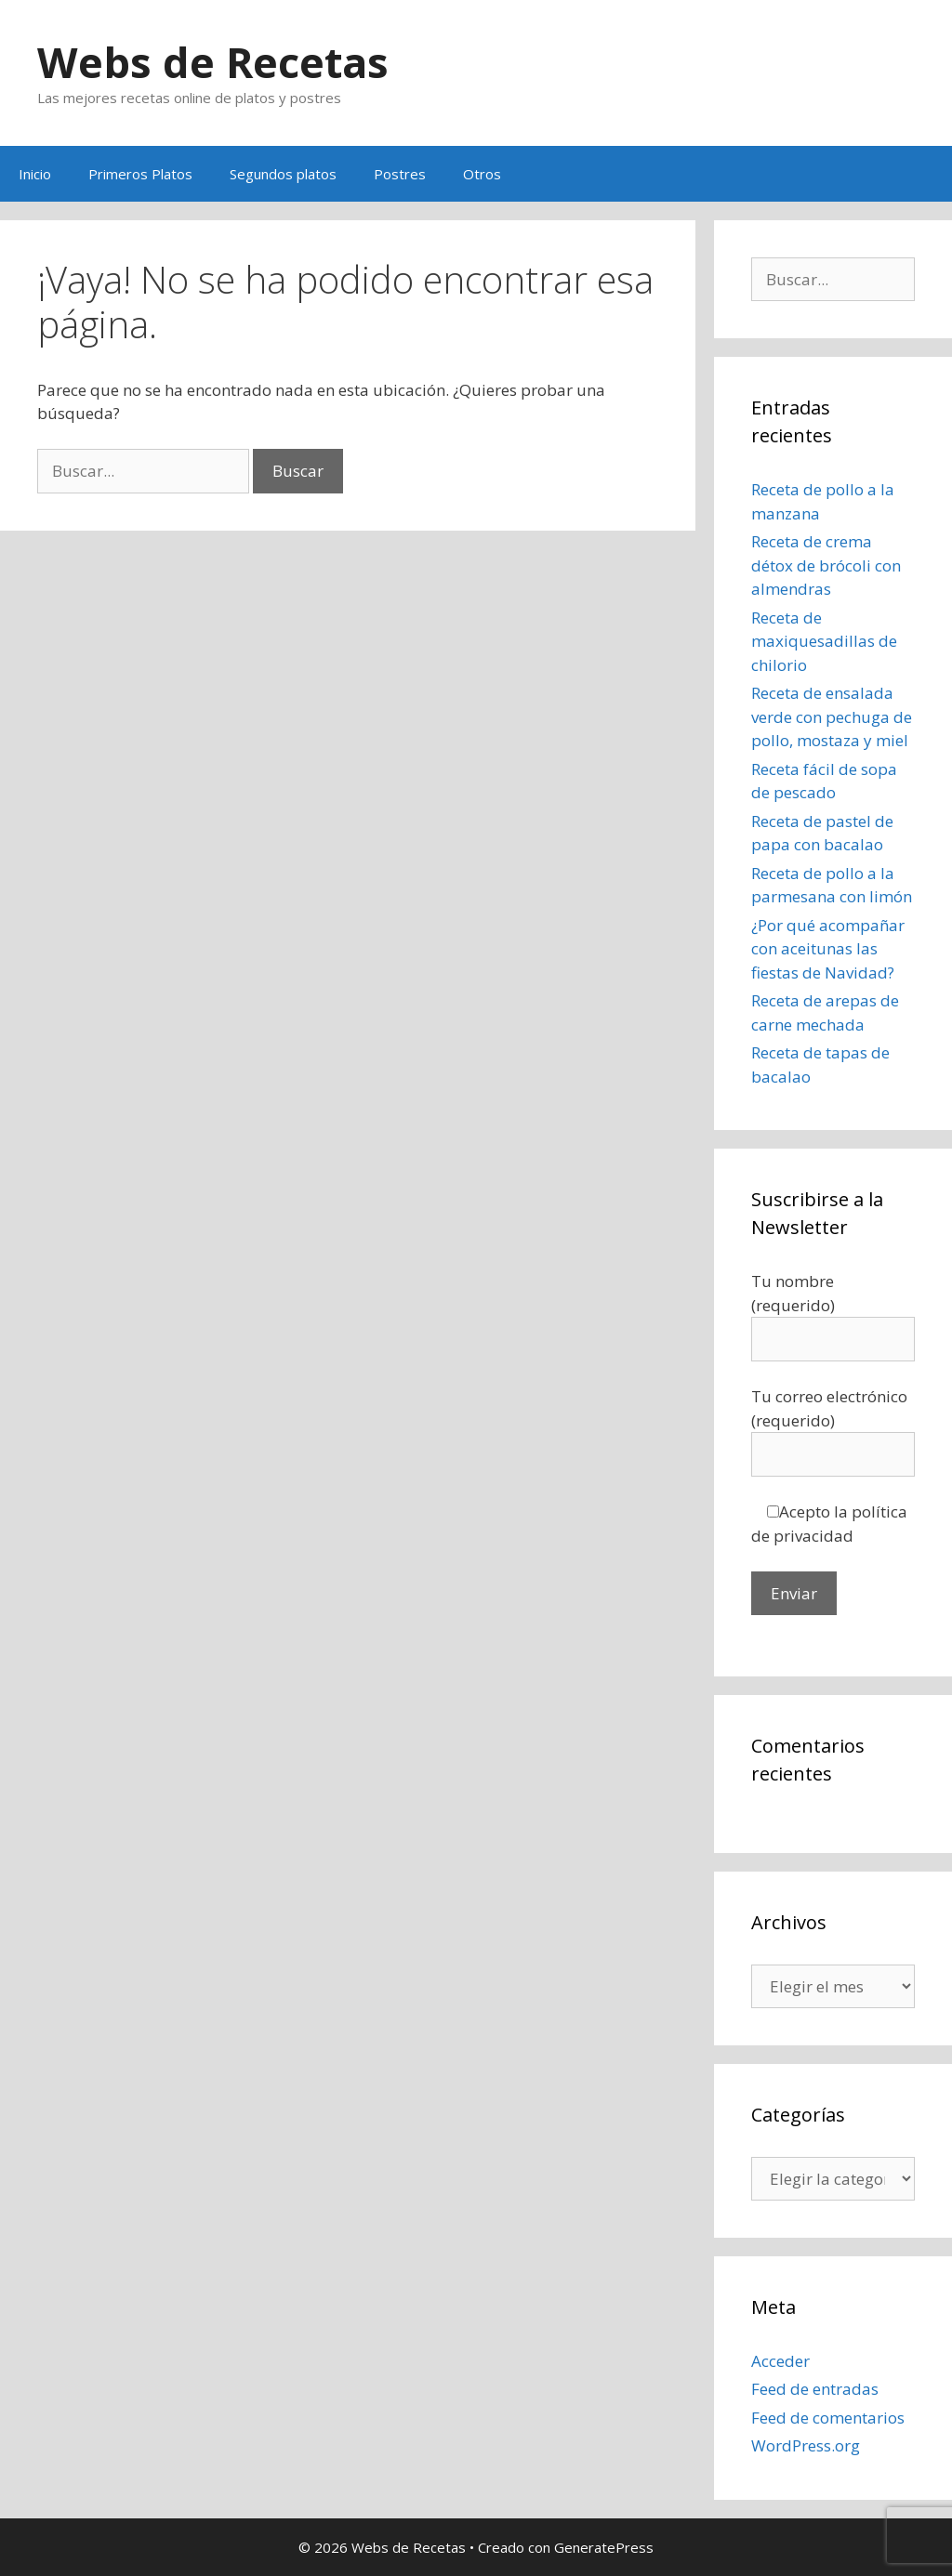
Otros (482, 173)
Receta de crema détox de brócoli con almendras (826, 565)
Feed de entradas (815, 2388)
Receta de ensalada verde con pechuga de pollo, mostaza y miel (831, 716)
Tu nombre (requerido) (833, 1309)
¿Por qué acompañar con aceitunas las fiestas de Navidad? (828, 948)
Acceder (780, 2361)
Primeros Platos (140, 173)
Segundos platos (283, 173)
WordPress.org (805, 2445)
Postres (400, 173)
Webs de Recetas (213, 61)
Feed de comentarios (828, 2417)
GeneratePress (604, 2547)
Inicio (35, 173)
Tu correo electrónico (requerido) (833, 1425)
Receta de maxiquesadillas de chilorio (824, 641)
